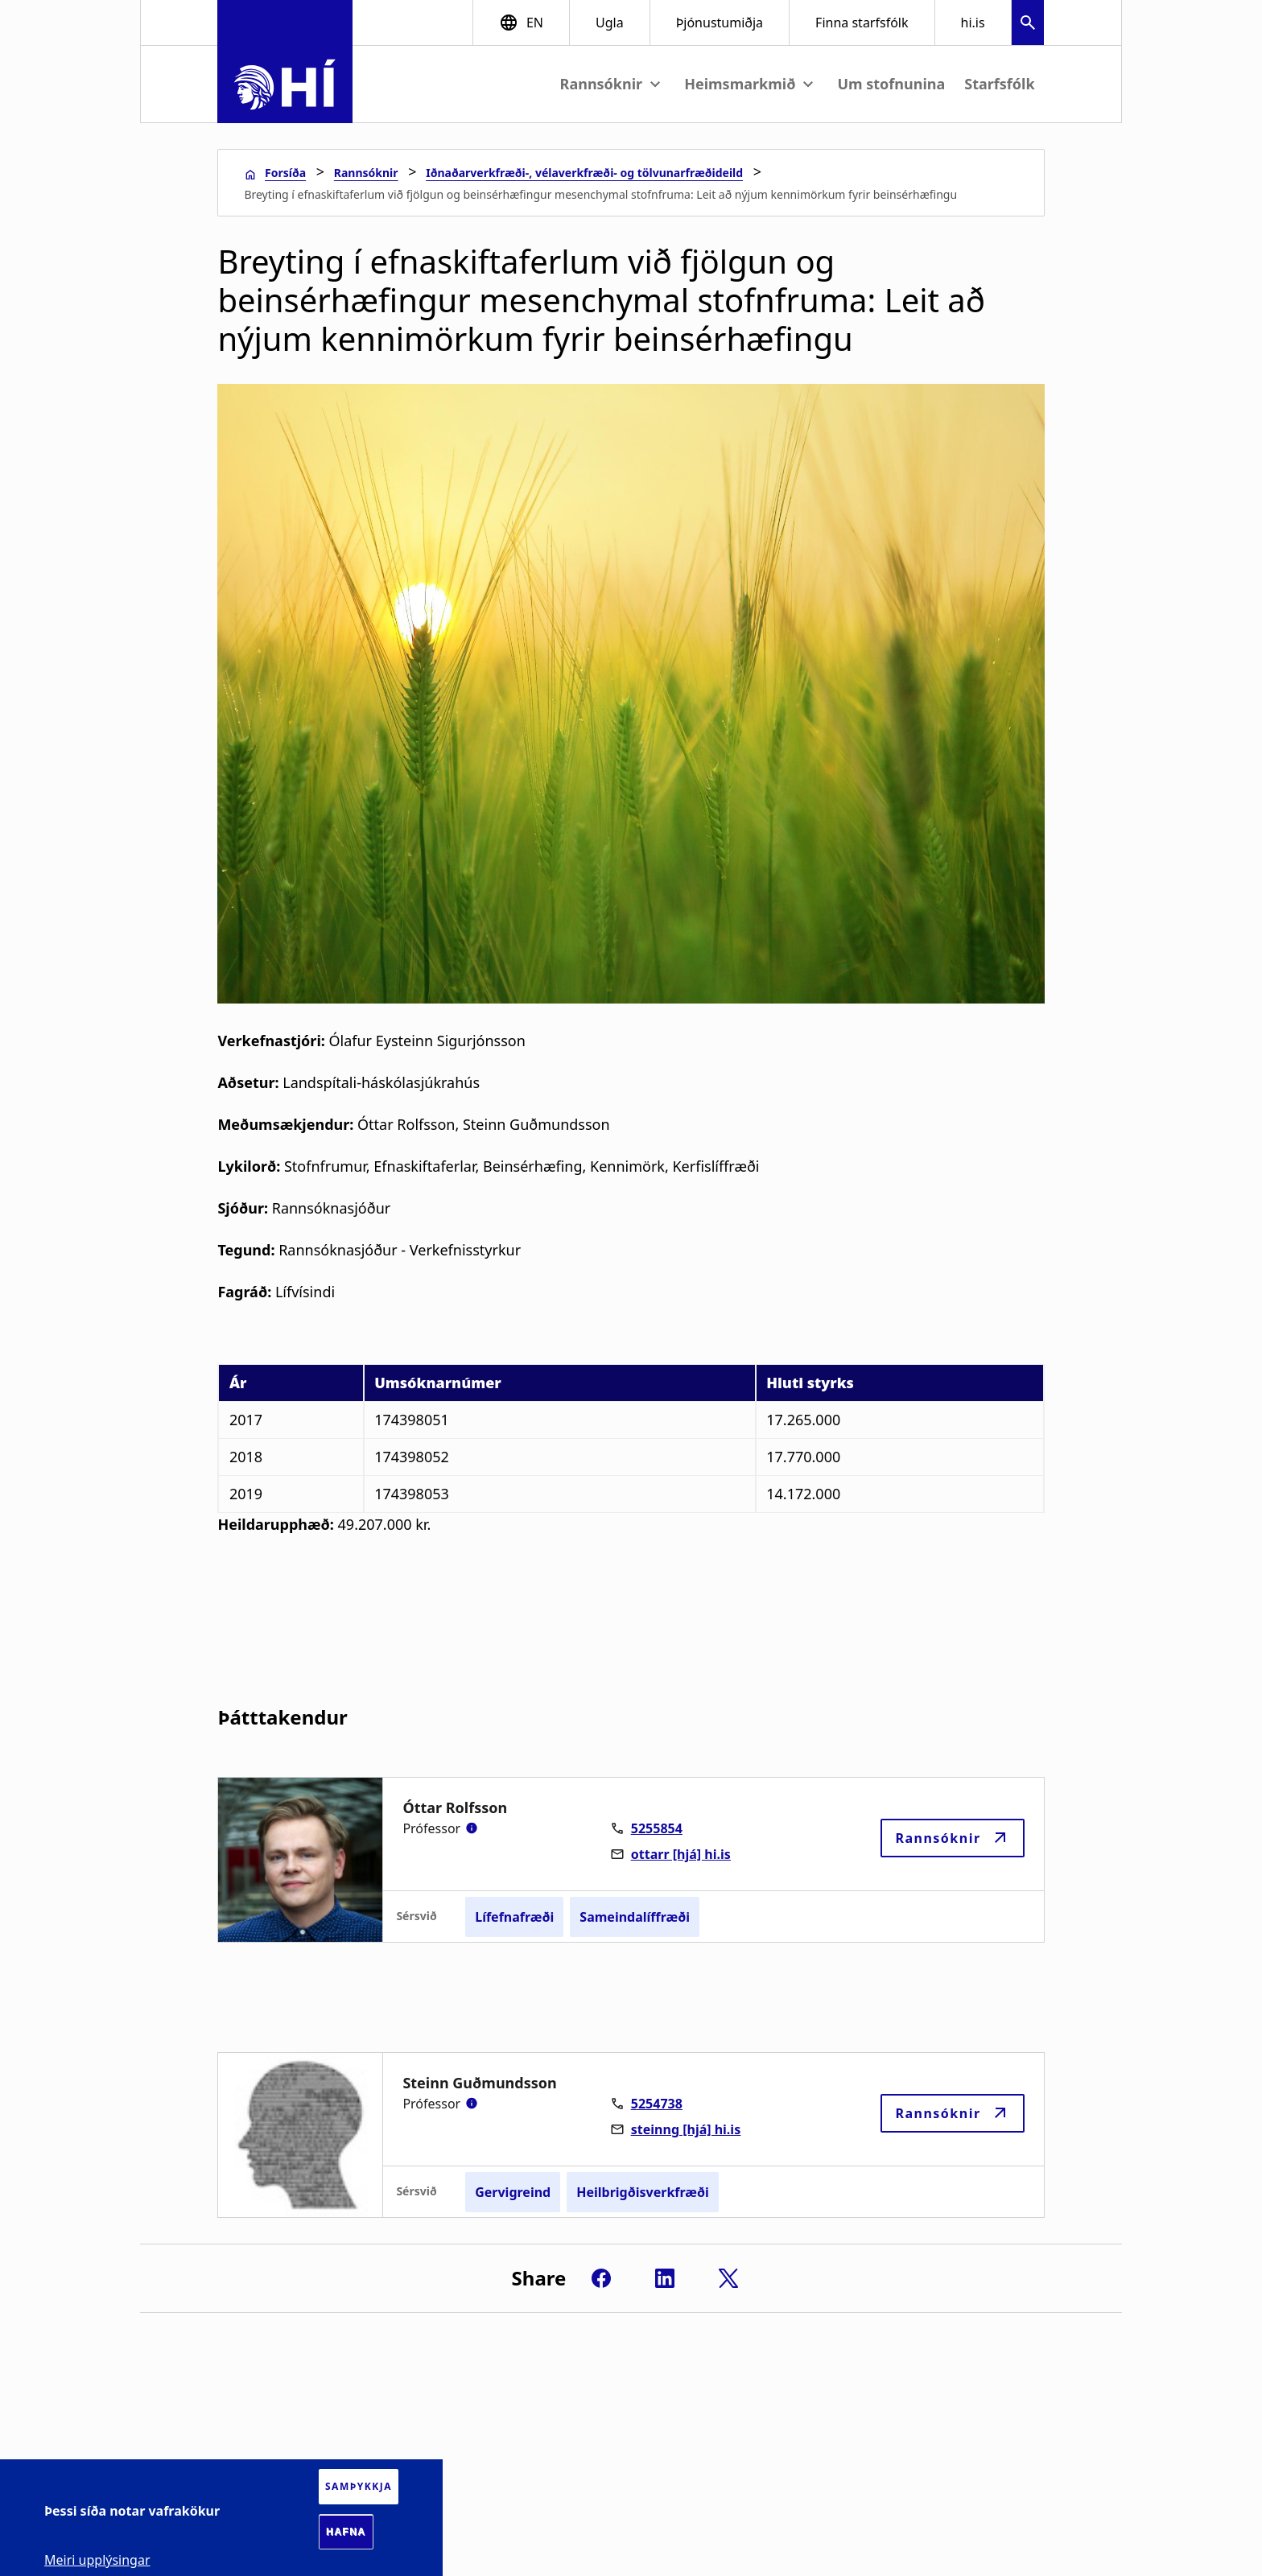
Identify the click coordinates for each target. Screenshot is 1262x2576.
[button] (1028, 24)
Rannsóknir (366, 172)
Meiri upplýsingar (97, 2560)
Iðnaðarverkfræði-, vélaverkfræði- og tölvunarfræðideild (584, 172)
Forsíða (285, 172)
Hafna (346, 2531)
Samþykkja (358, 2486)
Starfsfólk (999, 83)
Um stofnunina (891, 83)
